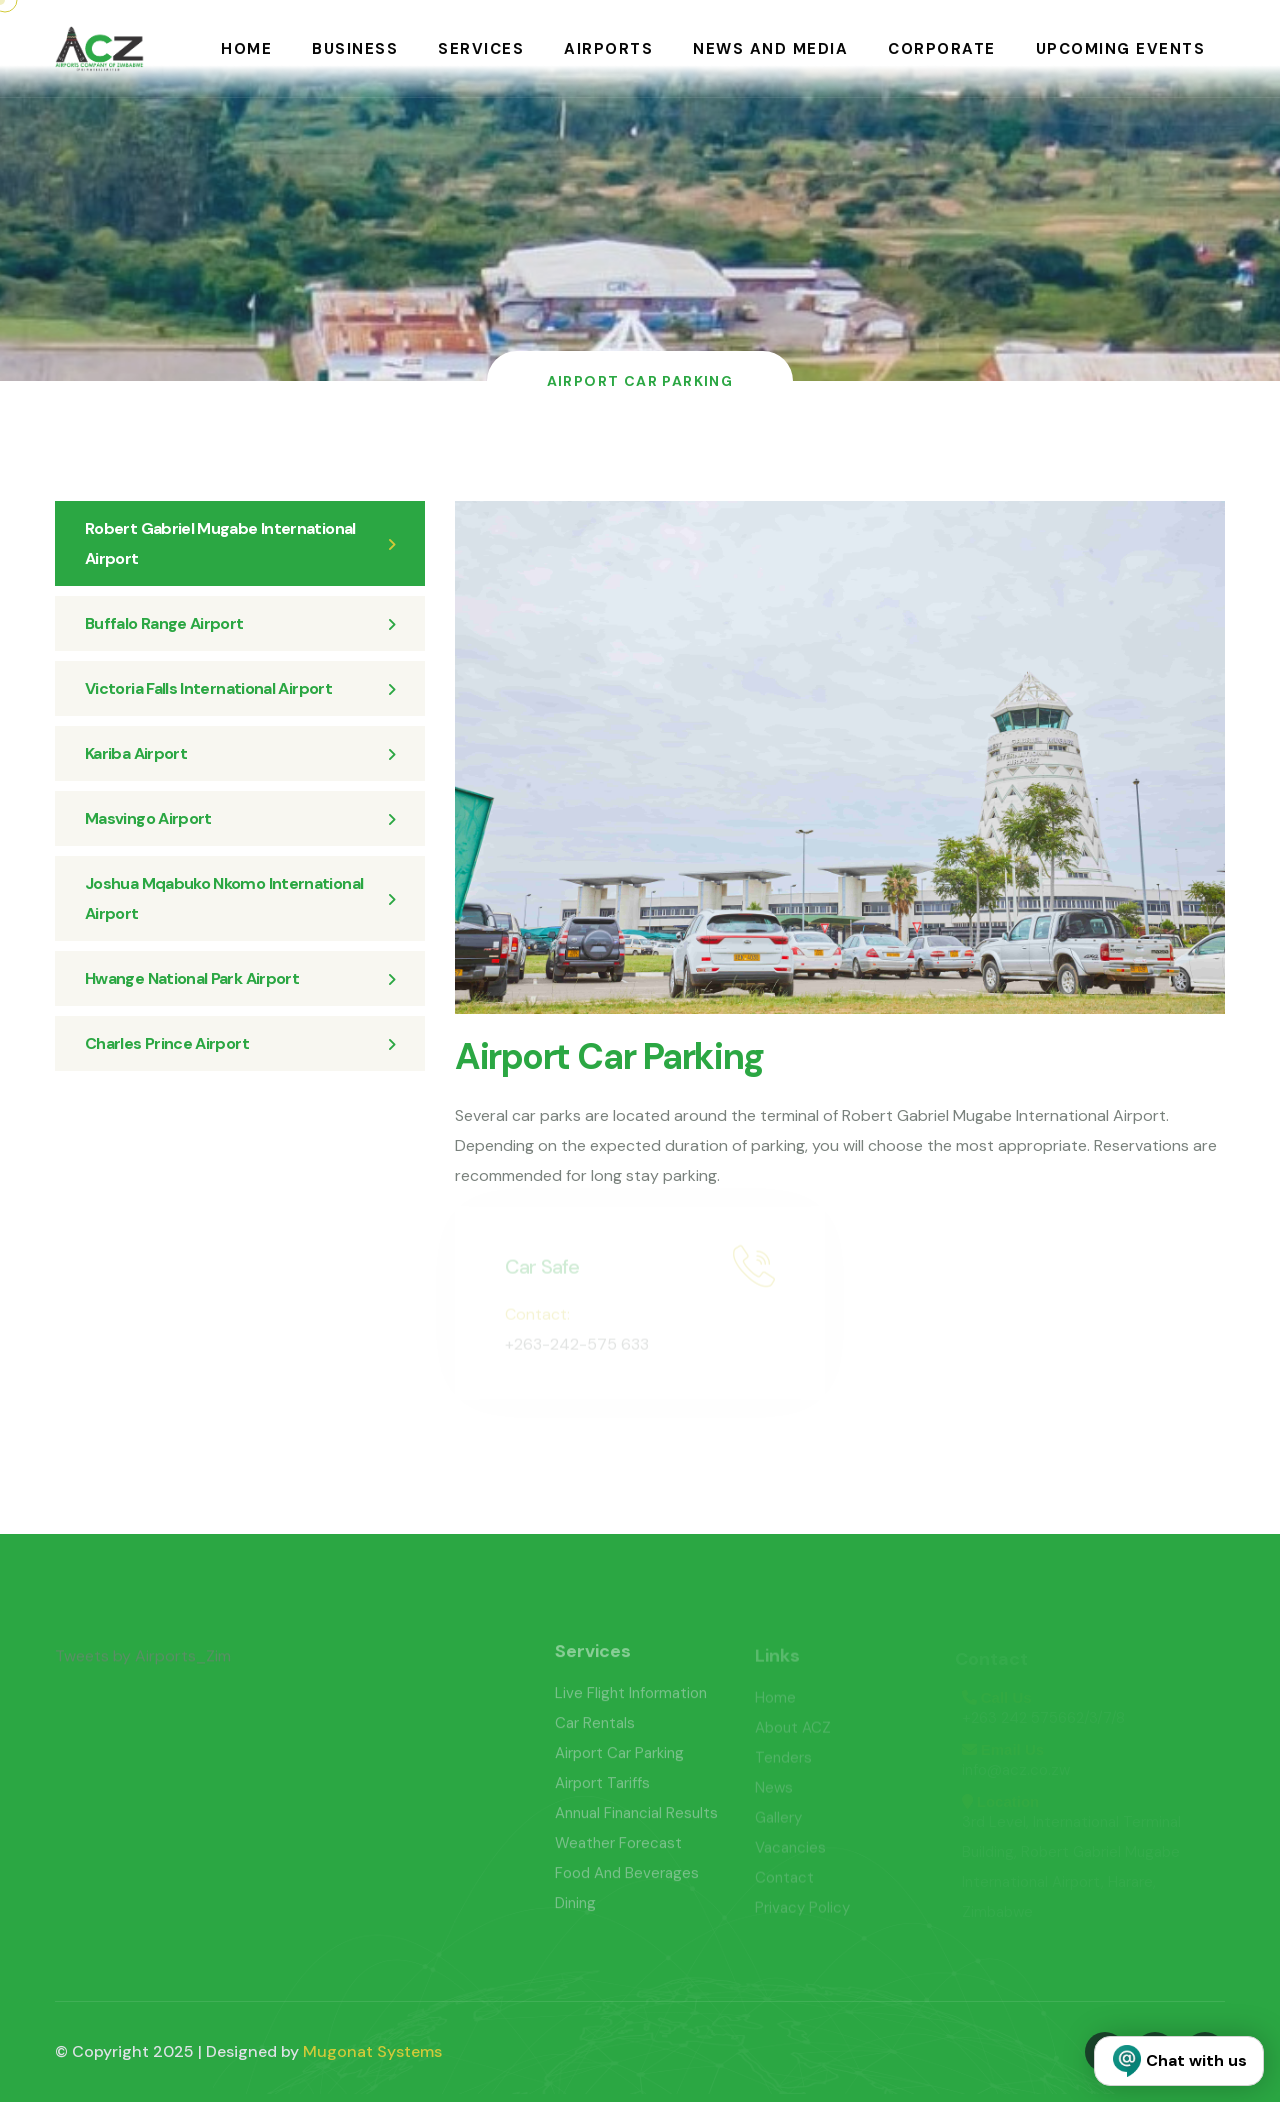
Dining (575, 1911)
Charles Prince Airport (240, 1043)
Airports (608, 49)
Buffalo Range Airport (240, 623)
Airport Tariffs (602, 1791)
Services (481, 49)
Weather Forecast (618, 1851)
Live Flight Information (631, 1701)
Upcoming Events (1121, 49)
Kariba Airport (240, 753)
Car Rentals (595, 1731)
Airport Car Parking (619, 1761)
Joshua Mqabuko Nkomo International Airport (240, 898)
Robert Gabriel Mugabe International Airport (240, 543)
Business (355, 49)
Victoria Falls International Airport (240, 688)
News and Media (770, 49)
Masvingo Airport (240, 818)
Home (246, 49)
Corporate (942, 49)
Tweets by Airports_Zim (143, 1663)
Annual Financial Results (636, 1821)
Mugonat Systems (372, 2051)
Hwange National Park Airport (240, 978)
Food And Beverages (627, 1881)
